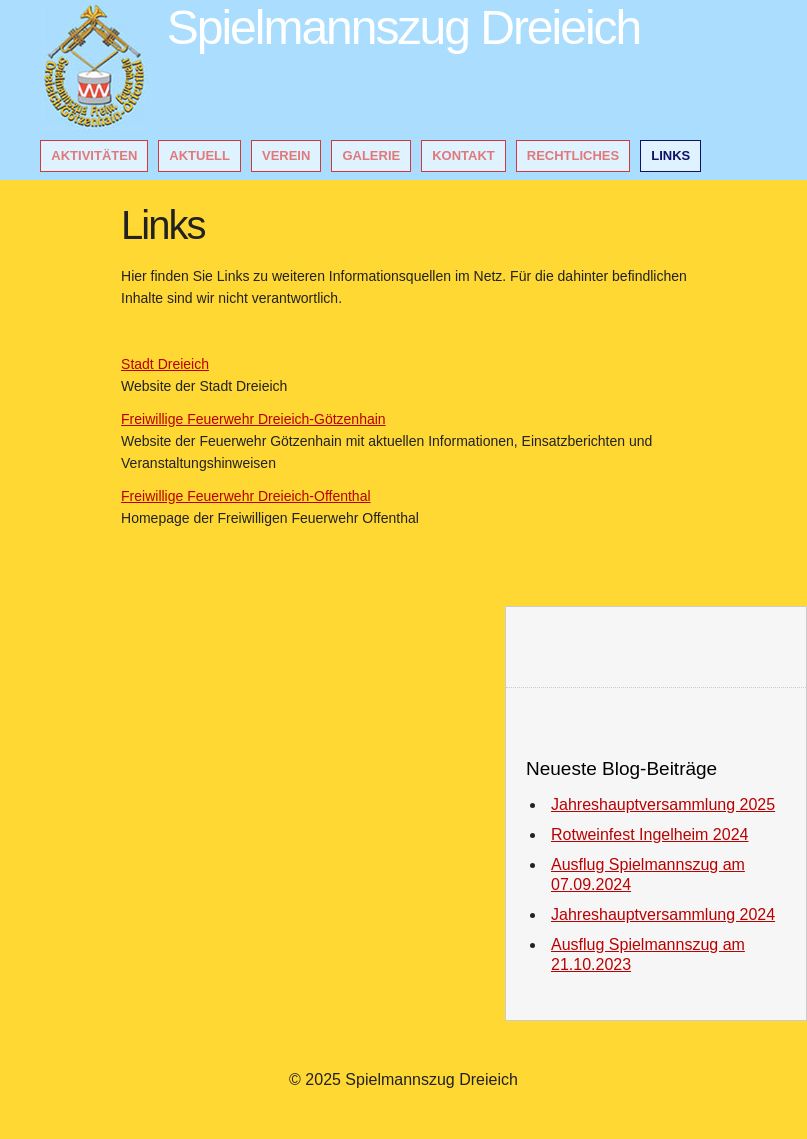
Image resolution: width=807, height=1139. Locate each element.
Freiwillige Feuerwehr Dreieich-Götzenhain (253, 419)
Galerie (371, 155)
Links (670, 155)
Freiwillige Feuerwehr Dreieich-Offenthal (246, 496)
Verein (286, 155)
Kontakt (463, 155)
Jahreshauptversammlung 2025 (663, 804)
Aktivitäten (94, 155)
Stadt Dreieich (165, 364)
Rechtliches (573, 155)
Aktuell (199, 155)
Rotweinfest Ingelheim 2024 (649, 834)
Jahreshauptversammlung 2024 (663, 914)
